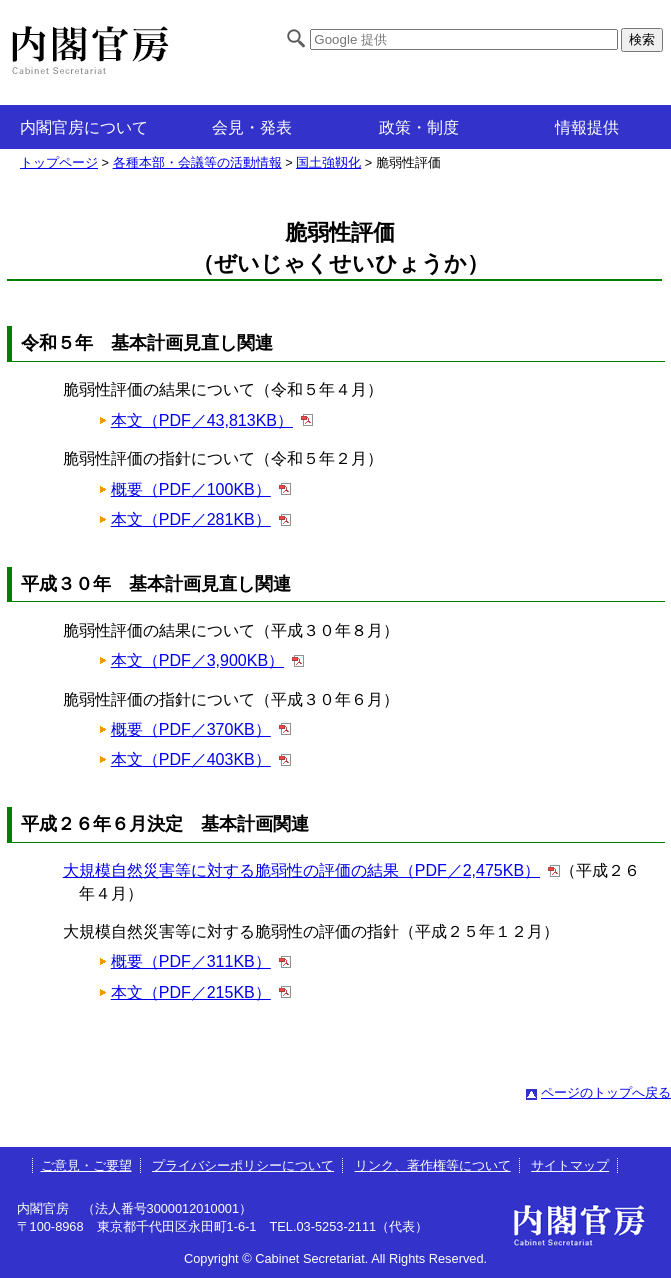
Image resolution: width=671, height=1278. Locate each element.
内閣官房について (84, 127)
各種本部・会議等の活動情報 (197, 162)
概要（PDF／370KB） (191, 729)
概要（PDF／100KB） (191, 489)
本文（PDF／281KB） (191, 519)
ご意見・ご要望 (86, 1165)
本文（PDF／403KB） (191, 759)
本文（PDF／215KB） (191, 992)
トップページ (59, 162)
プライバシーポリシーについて (243, 1165)
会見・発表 (252, 127)
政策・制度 (419, 127)
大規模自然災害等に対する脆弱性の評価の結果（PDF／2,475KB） (301, 870)
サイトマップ (570, 1165)
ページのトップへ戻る (606, 1092)
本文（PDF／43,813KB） (202, 420)
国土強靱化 (328, 162)
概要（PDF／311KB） (191, 961)
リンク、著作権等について (433, 1165)
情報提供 (587, 127)
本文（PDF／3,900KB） (197, 660)
